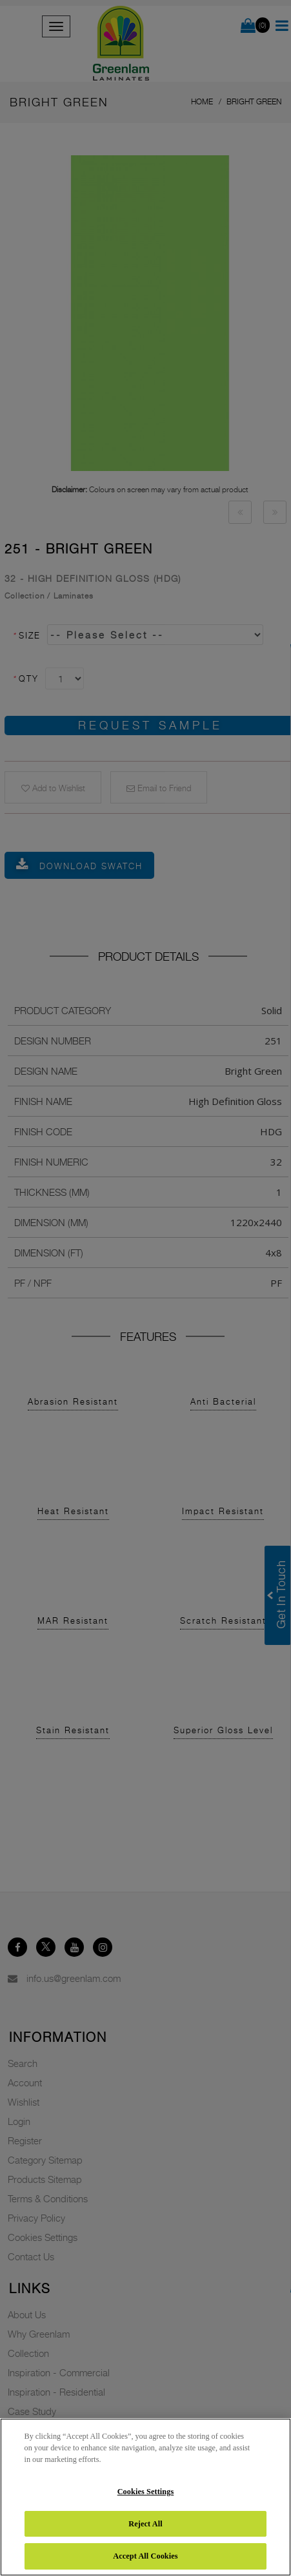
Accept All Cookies (145, 2556)
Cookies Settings (145, 2491)
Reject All (145, 2523)
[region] (145, 2497)
